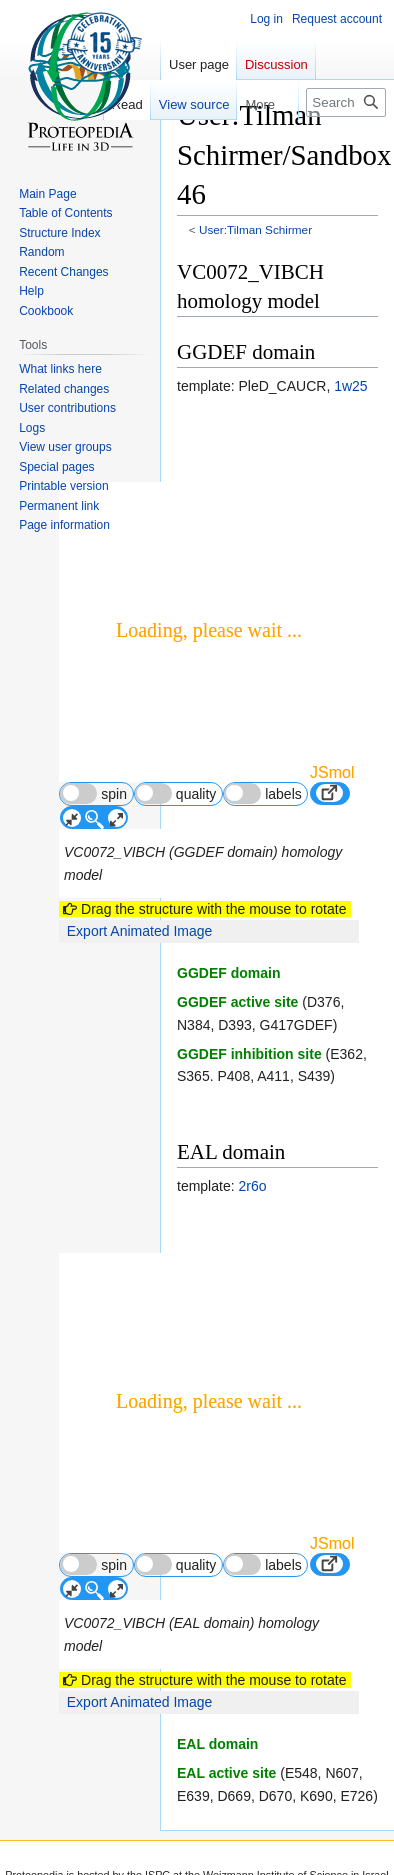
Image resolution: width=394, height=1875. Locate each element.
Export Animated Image (140, 931)
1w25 (350, 386)
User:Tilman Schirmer (255, 229)
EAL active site (226, 1773)
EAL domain (217, 1744)
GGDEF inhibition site (249, 1054)
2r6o (252, 1186)
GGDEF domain (228, 973)
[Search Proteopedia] (346, 102)
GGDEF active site (237, 1002)
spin (93, 793)
